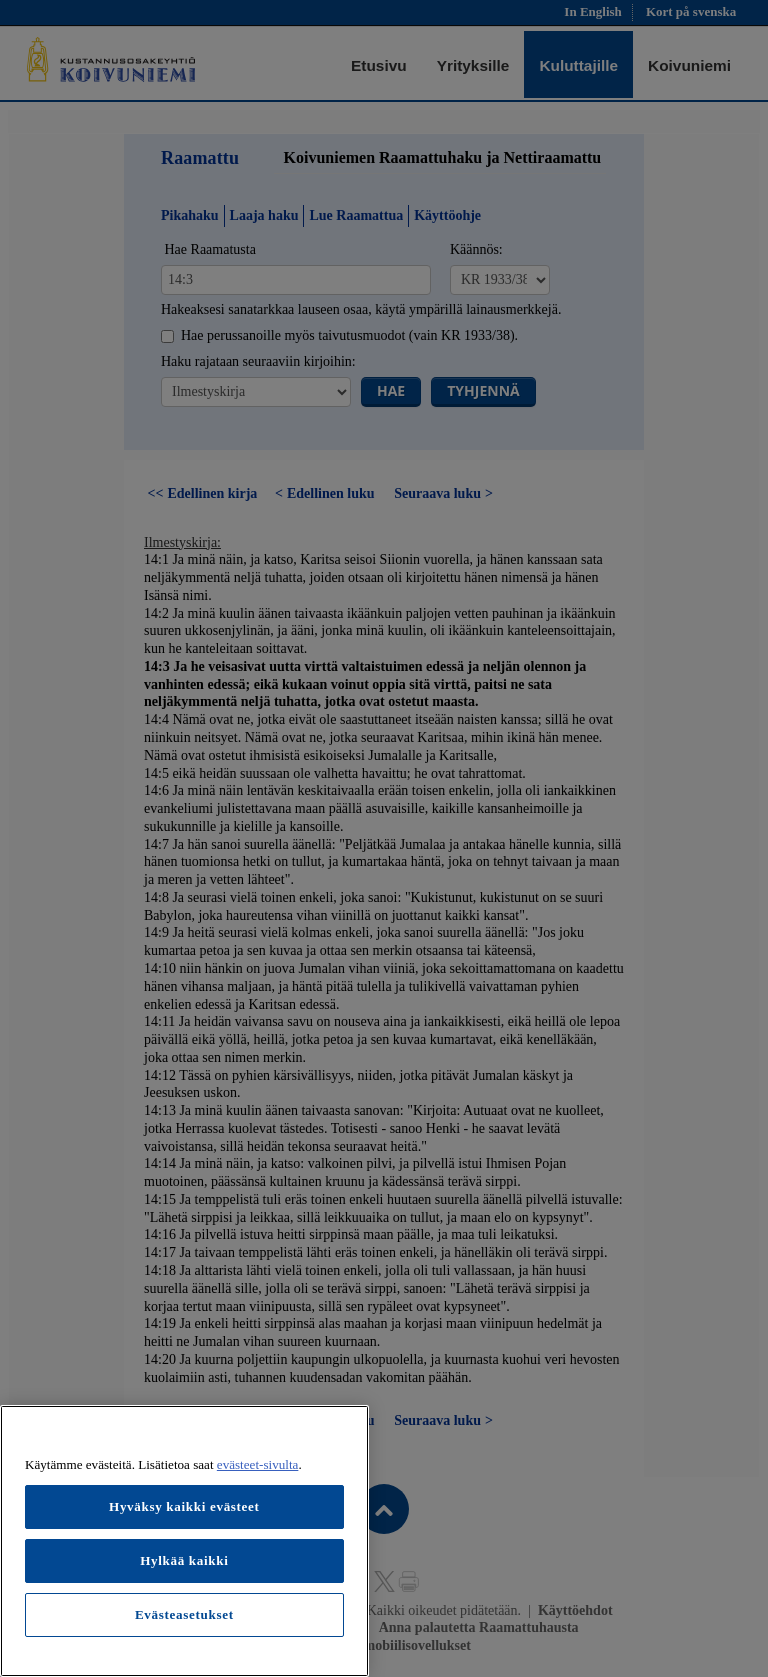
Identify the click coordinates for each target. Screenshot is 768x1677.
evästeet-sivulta (258, 1464)
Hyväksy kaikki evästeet (184, 1506)
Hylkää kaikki (184, 1560)
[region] (184, 1541)
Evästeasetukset (184, 1614)
